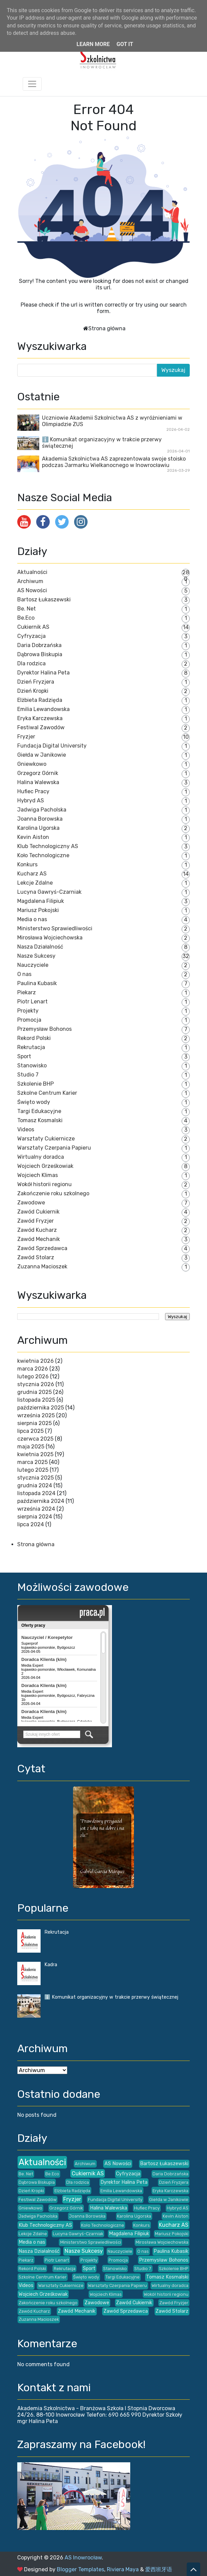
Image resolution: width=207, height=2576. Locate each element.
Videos (25, 1129)
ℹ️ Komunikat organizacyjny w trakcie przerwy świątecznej (111, 1997)
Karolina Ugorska (38, 828)
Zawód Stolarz (35, 1257)
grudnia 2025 (34, 1392)
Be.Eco (25, 618)
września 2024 (36, 1509)
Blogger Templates (80, 2569)
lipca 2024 (30, 1524)
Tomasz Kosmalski (40, 1120)
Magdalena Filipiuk (40, 901)
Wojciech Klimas (37, 1175)
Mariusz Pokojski (38, 910)
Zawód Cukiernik (38, 1211)
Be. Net (26, 608)
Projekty (28, 1010)
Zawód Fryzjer (35, 1221)
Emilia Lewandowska (43, 709)
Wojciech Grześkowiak (45, 1166)
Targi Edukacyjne (39, 1111)
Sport (24, 1056)
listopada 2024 (36, 1493)
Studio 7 (28, 1074)
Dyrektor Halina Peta (43, 672)
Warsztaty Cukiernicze (46, 1138)
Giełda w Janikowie (41, 755)
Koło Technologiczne (43, 855)
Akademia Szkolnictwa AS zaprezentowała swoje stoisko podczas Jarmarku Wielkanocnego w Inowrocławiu (114, 462)
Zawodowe (31, 1202)
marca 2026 (32, 1368)
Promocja (29, 1020)
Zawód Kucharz (37, 1230)
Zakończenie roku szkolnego (53, 1193)
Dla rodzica (31, 663)
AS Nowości (32, 590)
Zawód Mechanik (38, 1239)
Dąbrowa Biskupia (39, 654)
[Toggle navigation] (32, 84)
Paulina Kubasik (37, 983)
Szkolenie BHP (35, 1084)
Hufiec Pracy (33, 791)
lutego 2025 (32, 1470)
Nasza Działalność (40, 946)
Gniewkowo (31, 764)
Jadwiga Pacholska (41, 809)
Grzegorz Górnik (37, 773)
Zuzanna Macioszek (42, 1266)
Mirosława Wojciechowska (50, 937)
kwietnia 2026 (35, 1361)
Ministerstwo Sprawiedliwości (54, 928)
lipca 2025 (30, 1431)
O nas (24, 974)
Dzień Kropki (32, 691)
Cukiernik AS (33, 627)
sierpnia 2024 (34, 1516)
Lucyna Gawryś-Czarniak (49, 892)
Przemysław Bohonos (44, 1029)
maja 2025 (30, 1446)
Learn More (93, 44)
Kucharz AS (32, 873)
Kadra (50, 1965)
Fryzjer (26, 736)
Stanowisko (32, 1065)
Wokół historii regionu (44, 1184)
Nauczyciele (32, 965)
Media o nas (32, 919)
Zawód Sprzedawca (42, 1248)
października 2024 (40, 1501)
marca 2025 (32, 1462)
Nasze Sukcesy (36, 956)
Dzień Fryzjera (35, 682)
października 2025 (40, 1407)
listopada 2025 (36, 1400)
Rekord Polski (34, 1038)
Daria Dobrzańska (39, 645)
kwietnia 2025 (35, 1454)
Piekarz (26, 992)
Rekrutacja (31, 1047)
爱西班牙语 (158, 2569)
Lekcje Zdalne (35, 883)
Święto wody (33, 1102)
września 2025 (36, 1415)
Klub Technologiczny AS (47, 846)
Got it (124, 44)
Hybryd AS (30, 800)
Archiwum (30, 581)
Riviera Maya (123, 2569)
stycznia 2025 (35, 1477)
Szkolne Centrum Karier (47, 1093)
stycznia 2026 (35, 1384)
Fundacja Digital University (52, 745)
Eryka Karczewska (40, 718)
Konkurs (27, 864)
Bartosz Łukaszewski (44, 599)
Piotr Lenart (32, 1001)
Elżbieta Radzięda (39, 700)
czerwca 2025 (35, 1439)
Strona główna (106, 328)
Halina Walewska (38, 782)
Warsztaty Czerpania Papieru (54, 1148)
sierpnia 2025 (34, 1423)
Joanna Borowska (40, 819)
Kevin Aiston (33, 837)
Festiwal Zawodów (41, 727)
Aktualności (32, 572)
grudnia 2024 (34, 1485)
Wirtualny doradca (40, 1157)
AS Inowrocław (83, 2557)
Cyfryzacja (31, 636)
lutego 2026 (33, 1376)
